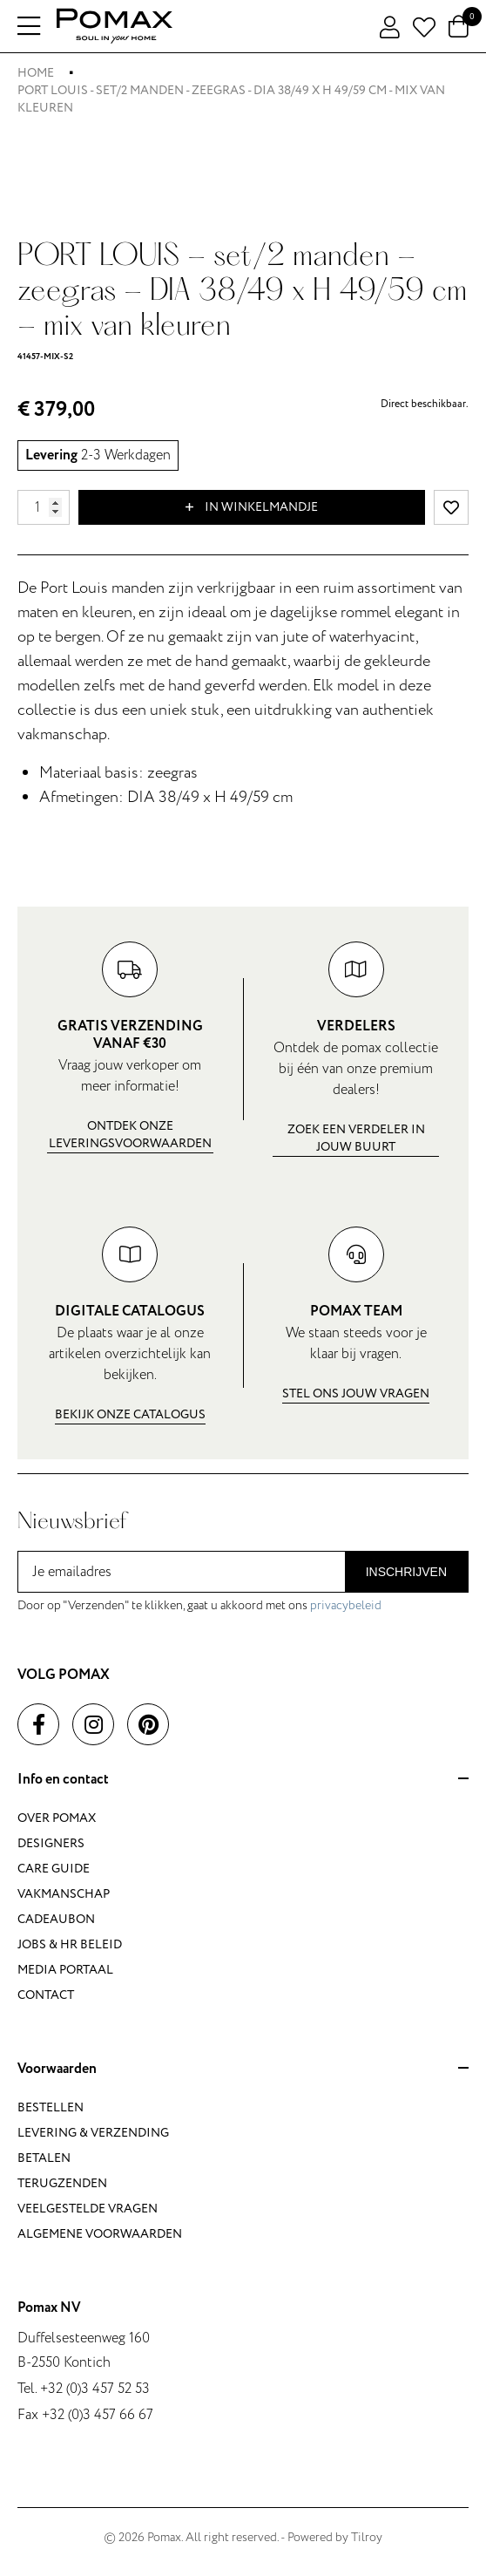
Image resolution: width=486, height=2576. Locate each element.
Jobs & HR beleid (69, 1944)
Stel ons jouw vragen (355, 1393)
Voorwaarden (243, 2069)
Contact (45, 1995)
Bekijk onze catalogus (130, 1414)
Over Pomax (56, 1818)
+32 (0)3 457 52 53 (95, 2388)
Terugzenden (62, 2183)
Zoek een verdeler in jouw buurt (356, 1138)
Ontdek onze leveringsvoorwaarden (130, 1135)
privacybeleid (345, 1605)
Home (35, 73)
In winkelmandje (252, 507)
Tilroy (366, 2537)
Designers (50, 1843)
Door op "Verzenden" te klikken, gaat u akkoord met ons (199, 1605)
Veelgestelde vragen (87, 2208)
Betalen (44, 2158)
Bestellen (50, 2107)
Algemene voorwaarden (99, 2234)
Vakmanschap (63, 1894)
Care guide (53, 1868)
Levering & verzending (93, 2132)
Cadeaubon (56, 1919)
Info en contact (243, 1780)
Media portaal (65, 1969)
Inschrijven (406, 1572)
